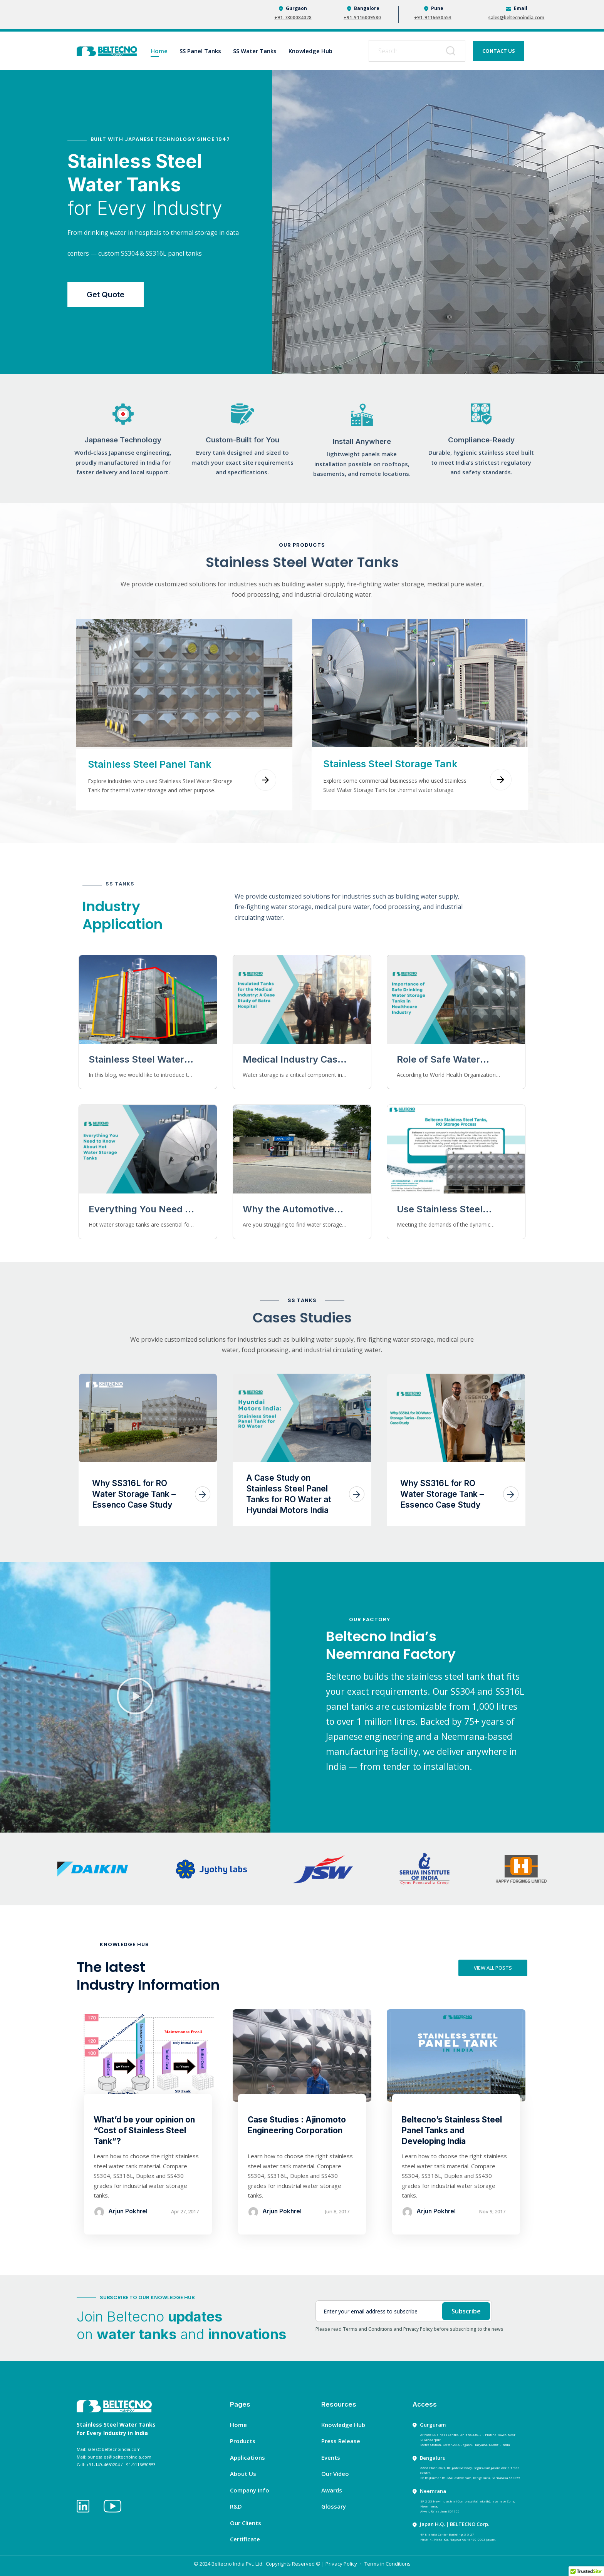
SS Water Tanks (255, 51)
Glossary (333, 2506)
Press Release (340, 2441)
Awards (331, 2490)
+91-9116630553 (432, 17)
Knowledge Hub (310, 51)
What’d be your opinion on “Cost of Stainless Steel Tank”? (144, 2130)
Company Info (249, 2490)
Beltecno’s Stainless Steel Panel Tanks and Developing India (452, 2130)
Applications (247, 2457)
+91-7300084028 (293, 17)
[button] (135, 1697)
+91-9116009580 (362, 17)
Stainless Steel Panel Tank (149, 764)
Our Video (335, 2473)
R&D (236, 2506)
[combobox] (417, 51)
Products (242, 2441)
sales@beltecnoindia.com (516, 17)
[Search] (452, 50)
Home (159, 51)
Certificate (245, 2539)
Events (330, 2457)
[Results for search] (417, 66)
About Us (243, 2473)
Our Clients (245, 2523)
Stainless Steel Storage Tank (390, 764)
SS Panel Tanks (200, 51)
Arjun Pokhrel (128, 2211)
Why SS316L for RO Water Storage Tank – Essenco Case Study (134, 1494)
